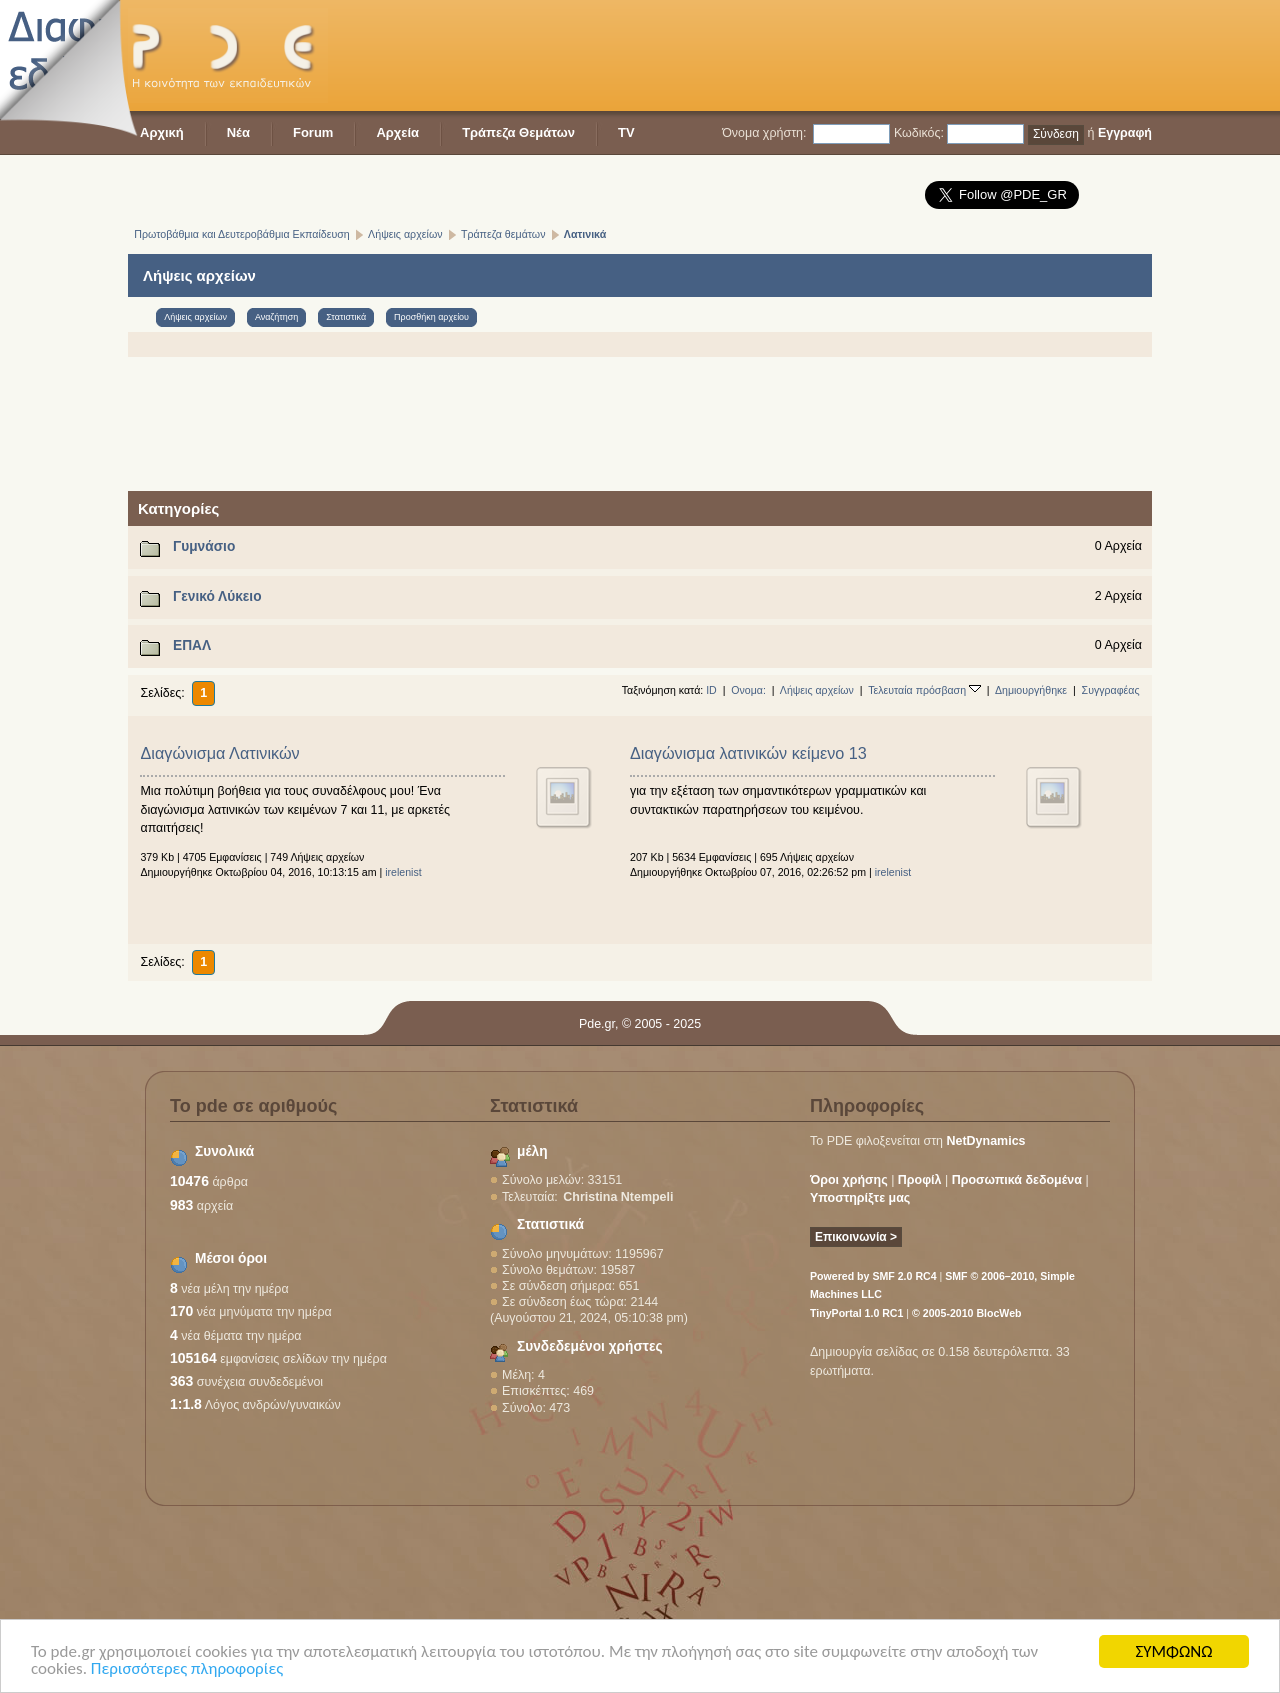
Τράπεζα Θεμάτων (518, 132)
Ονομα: (748, 690)
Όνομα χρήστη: (764, 133)
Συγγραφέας (1111, 690)
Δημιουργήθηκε (1031, 690)
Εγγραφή (1125, 133)
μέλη (532, 1151)
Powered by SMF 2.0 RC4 (873, 1276)
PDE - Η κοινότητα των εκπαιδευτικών (228, 55)
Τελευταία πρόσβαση (924, 690)
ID (711, 690)
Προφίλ (920, 1180)
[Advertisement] (788, 55)
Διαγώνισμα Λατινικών (219, 753)
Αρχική (162, 132)
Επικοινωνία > (856, 1237)
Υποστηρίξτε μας (860, 1198)
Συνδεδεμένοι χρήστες (590, 1346)
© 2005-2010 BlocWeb (966, 1313)
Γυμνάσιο (204, 546)
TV (626, 132)
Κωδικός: (919, 133)
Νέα (238, 132)
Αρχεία (397, 132)
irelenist (403, 872)
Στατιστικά (550, 1224)
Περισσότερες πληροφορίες (187, 1669)
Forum (313, 132)
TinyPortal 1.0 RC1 (856, 1313)
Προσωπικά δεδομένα (1017, 1180)
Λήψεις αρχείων (817, 690)
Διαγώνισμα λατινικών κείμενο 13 (748, 753)
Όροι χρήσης (849, 1180)
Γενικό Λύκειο (217, 596)
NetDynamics (986, 1141)
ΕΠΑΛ (192, 645)
